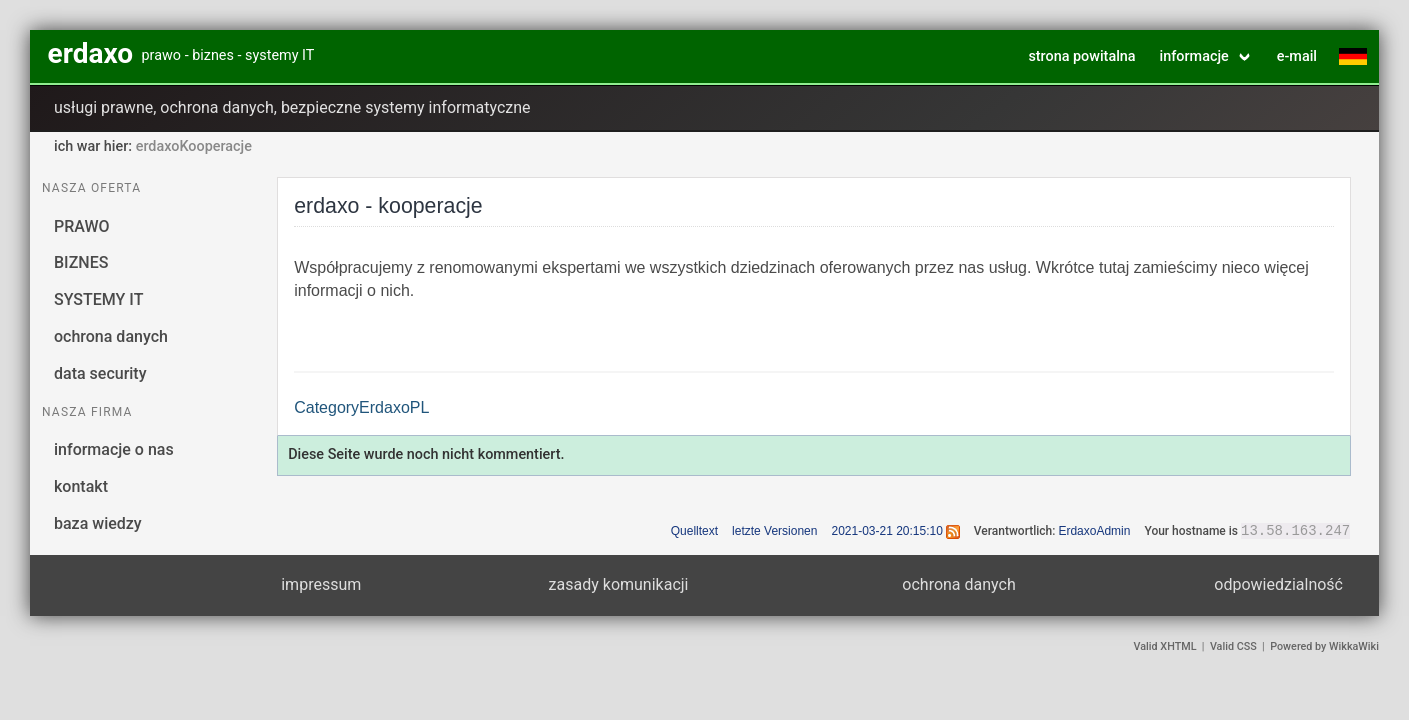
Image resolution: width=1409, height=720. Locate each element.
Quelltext (694, 531)
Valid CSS (1233, 646)
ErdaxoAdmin (1094, 531)
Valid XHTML (1165, 646)
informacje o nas (114, 449)
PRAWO (82, 226)
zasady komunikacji (619, 584)
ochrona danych (111, 336)
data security (100, 373)
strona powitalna (1081, 56)
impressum (321, 584)
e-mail (1297, 56)
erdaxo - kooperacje (388, 206)
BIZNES (81, 262)
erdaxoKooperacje (194, 146)
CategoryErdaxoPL (361, 407)
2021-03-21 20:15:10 (886, 531)
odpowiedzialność (1278, 584)
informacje (1194, 56)
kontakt (81, 486)
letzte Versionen (774, 531)
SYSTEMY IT (98, 299)
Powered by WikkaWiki (1324, 646)
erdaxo (90, 53)
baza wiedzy (98, 523)
